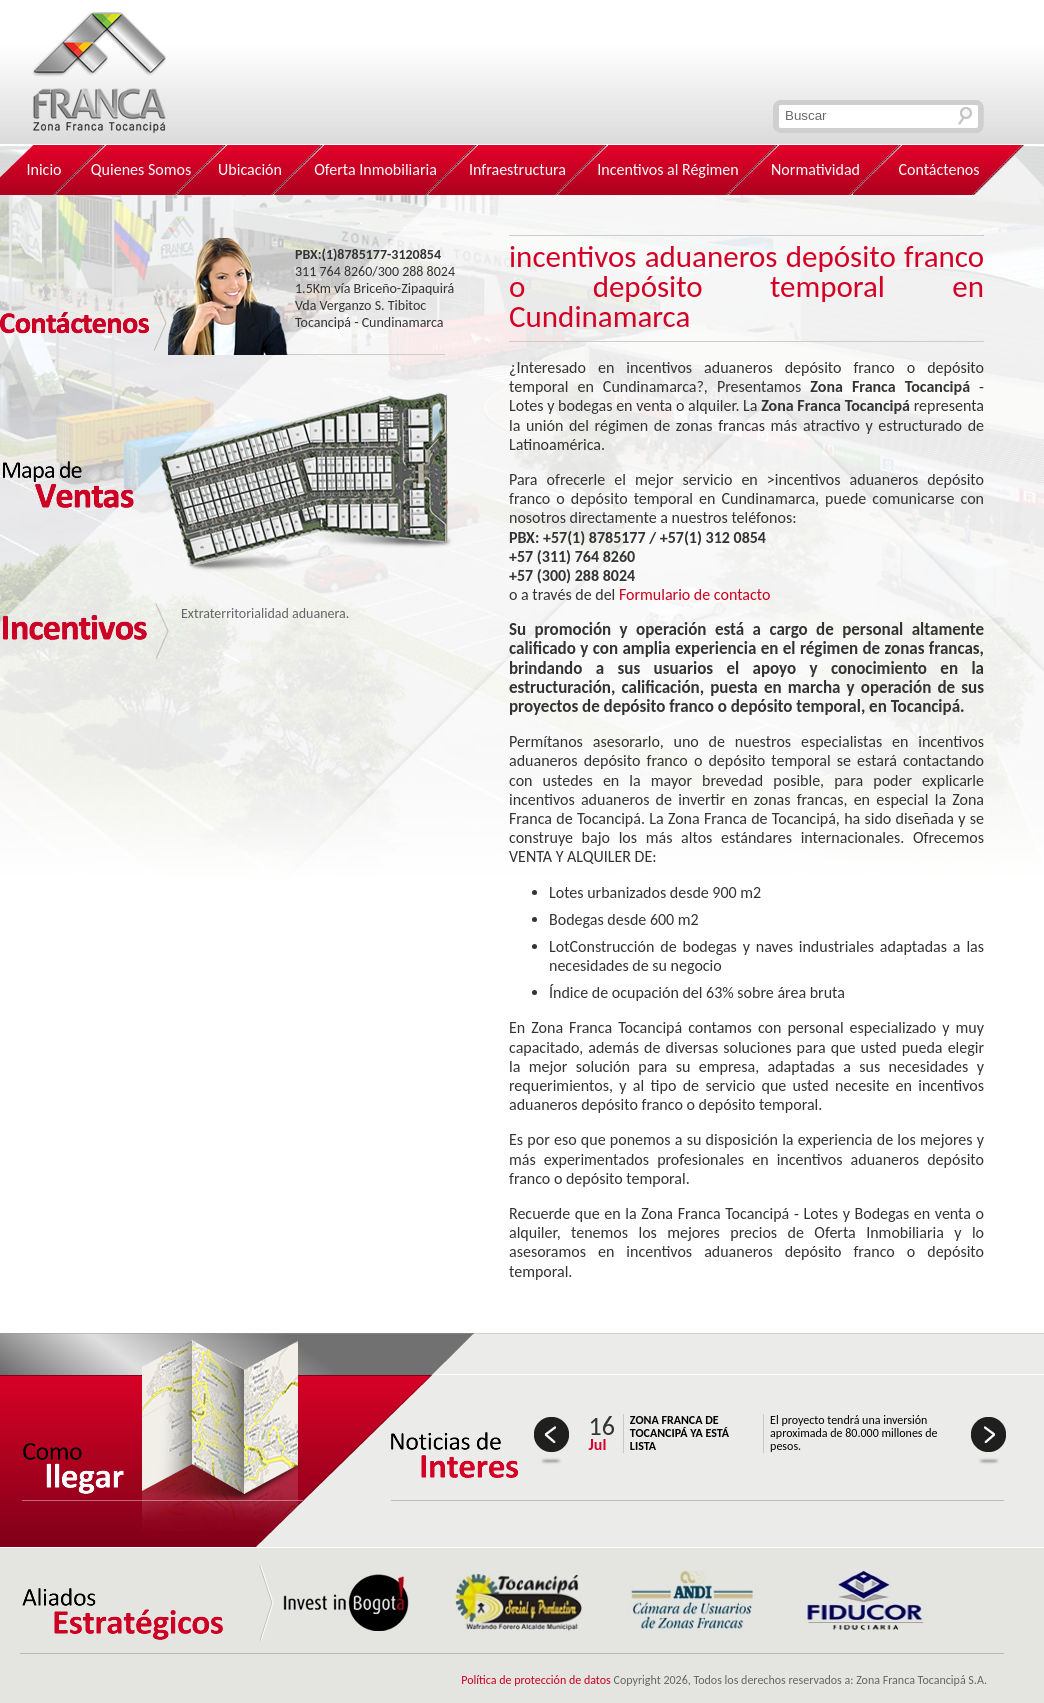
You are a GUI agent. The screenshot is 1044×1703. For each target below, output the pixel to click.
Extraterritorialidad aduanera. (265, 613)
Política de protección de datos (536, 1680)
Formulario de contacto (695, 594)
